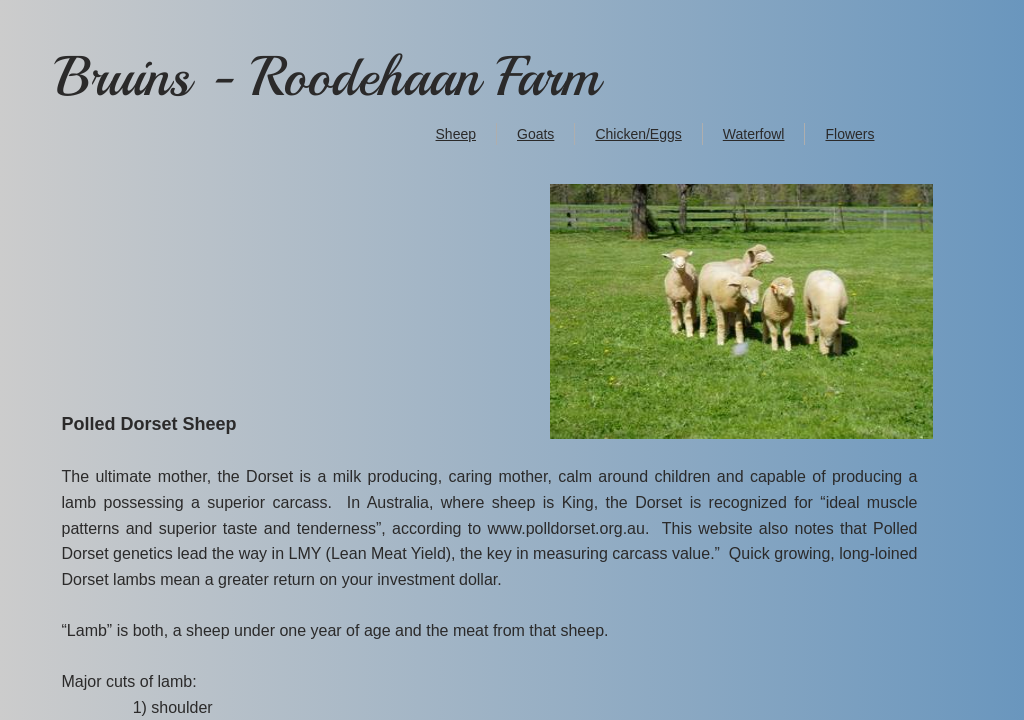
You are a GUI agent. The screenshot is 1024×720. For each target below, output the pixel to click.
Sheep (456, 134)
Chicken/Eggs (638, 134)
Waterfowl (754, 134)
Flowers (849, 134)
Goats (535, 134)
